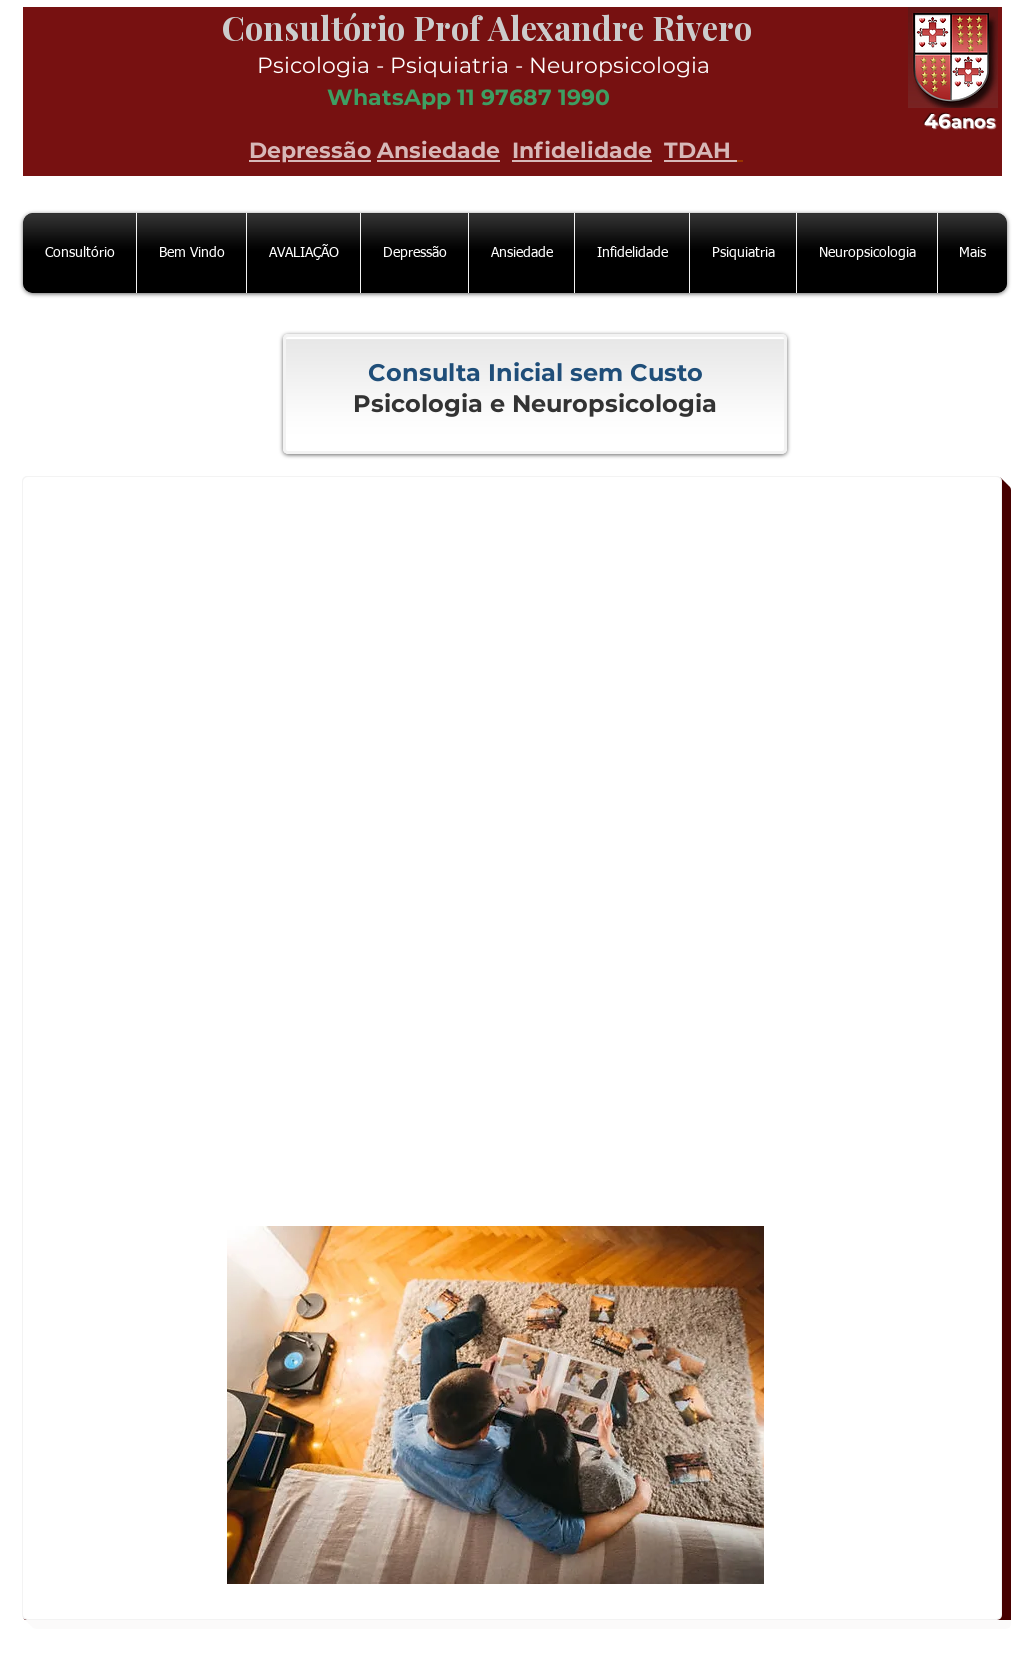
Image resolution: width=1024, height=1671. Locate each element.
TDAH (700, 150)
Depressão (310, 150)
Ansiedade (438, 150)
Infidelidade (582, 150)
